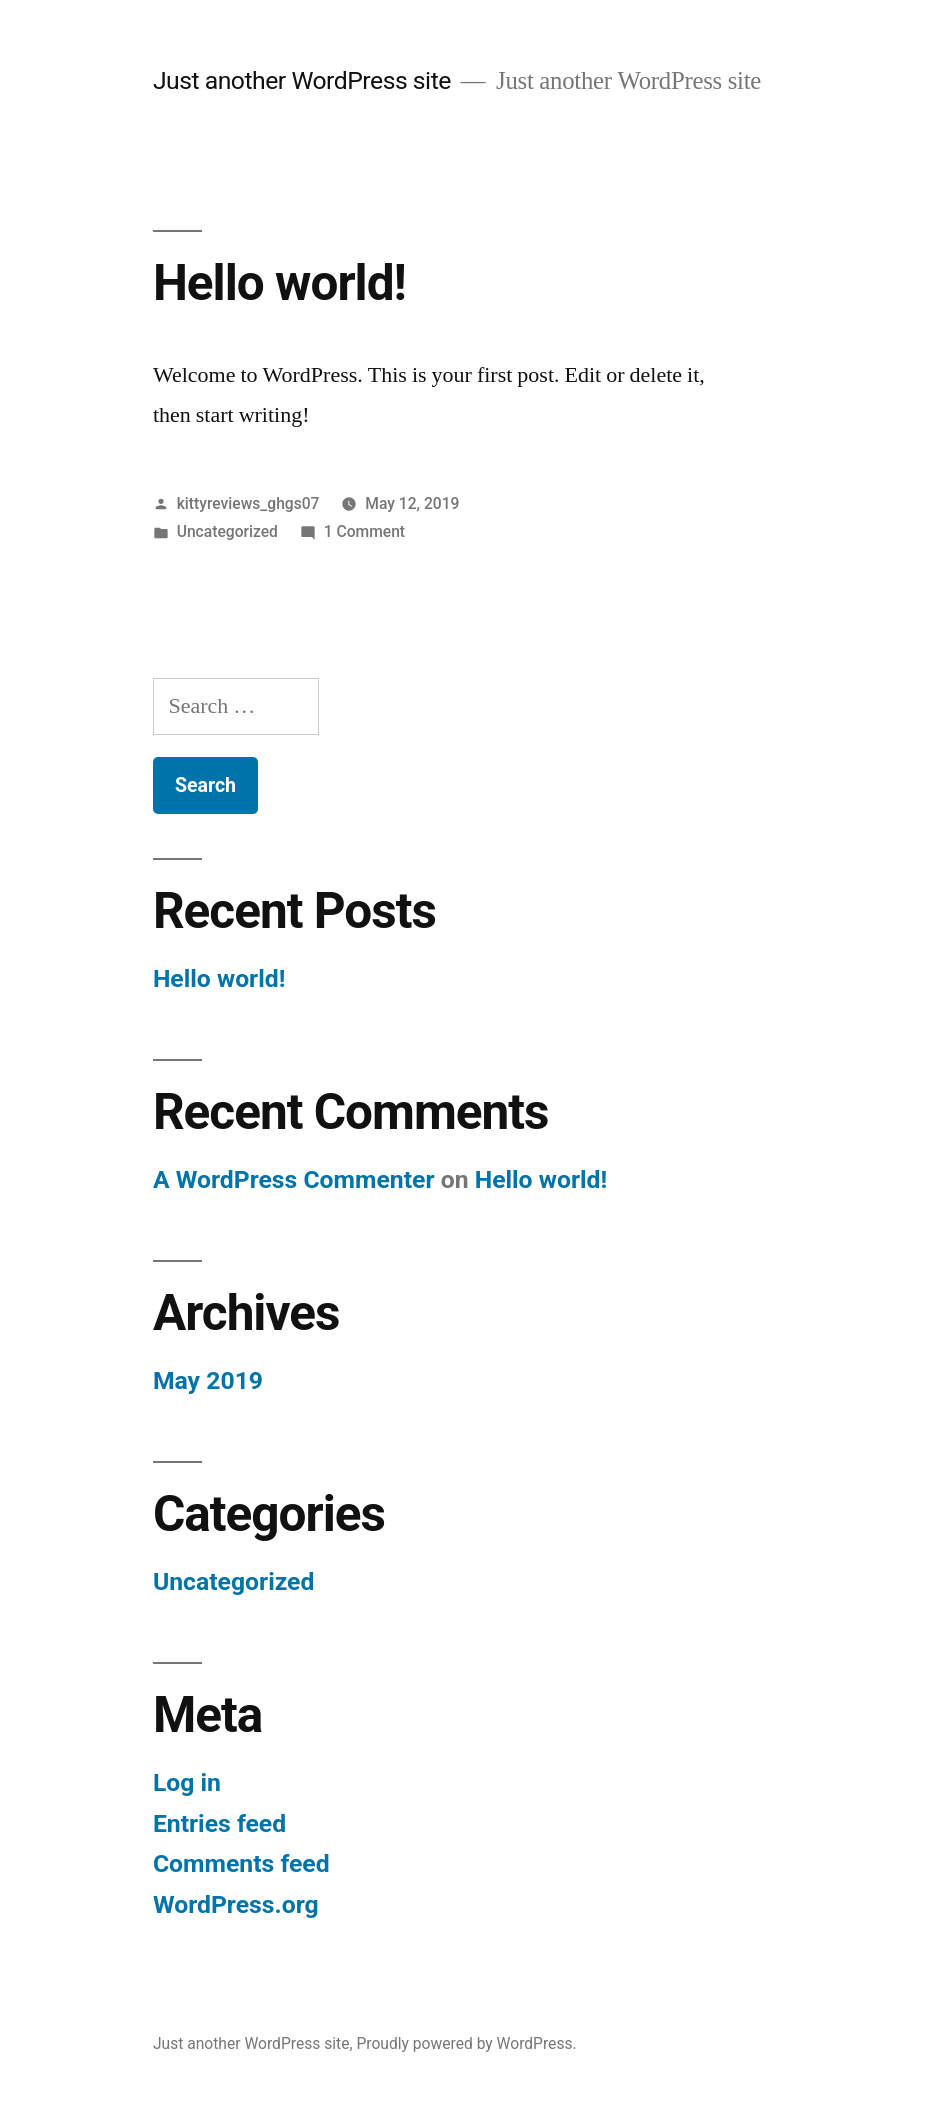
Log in (187, 1782)
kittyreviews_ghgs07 (248, 503)
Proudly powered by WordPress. (466, 2043)
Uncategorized (227, 531)
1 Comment (364, 531)
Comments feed (241, 1863)
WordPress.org (236, 1904)
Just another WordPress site (302, 80)
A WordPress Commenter (294, 1179)
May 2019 (208, 1380)
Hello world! (279, 283)
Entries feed (219, 1823)
